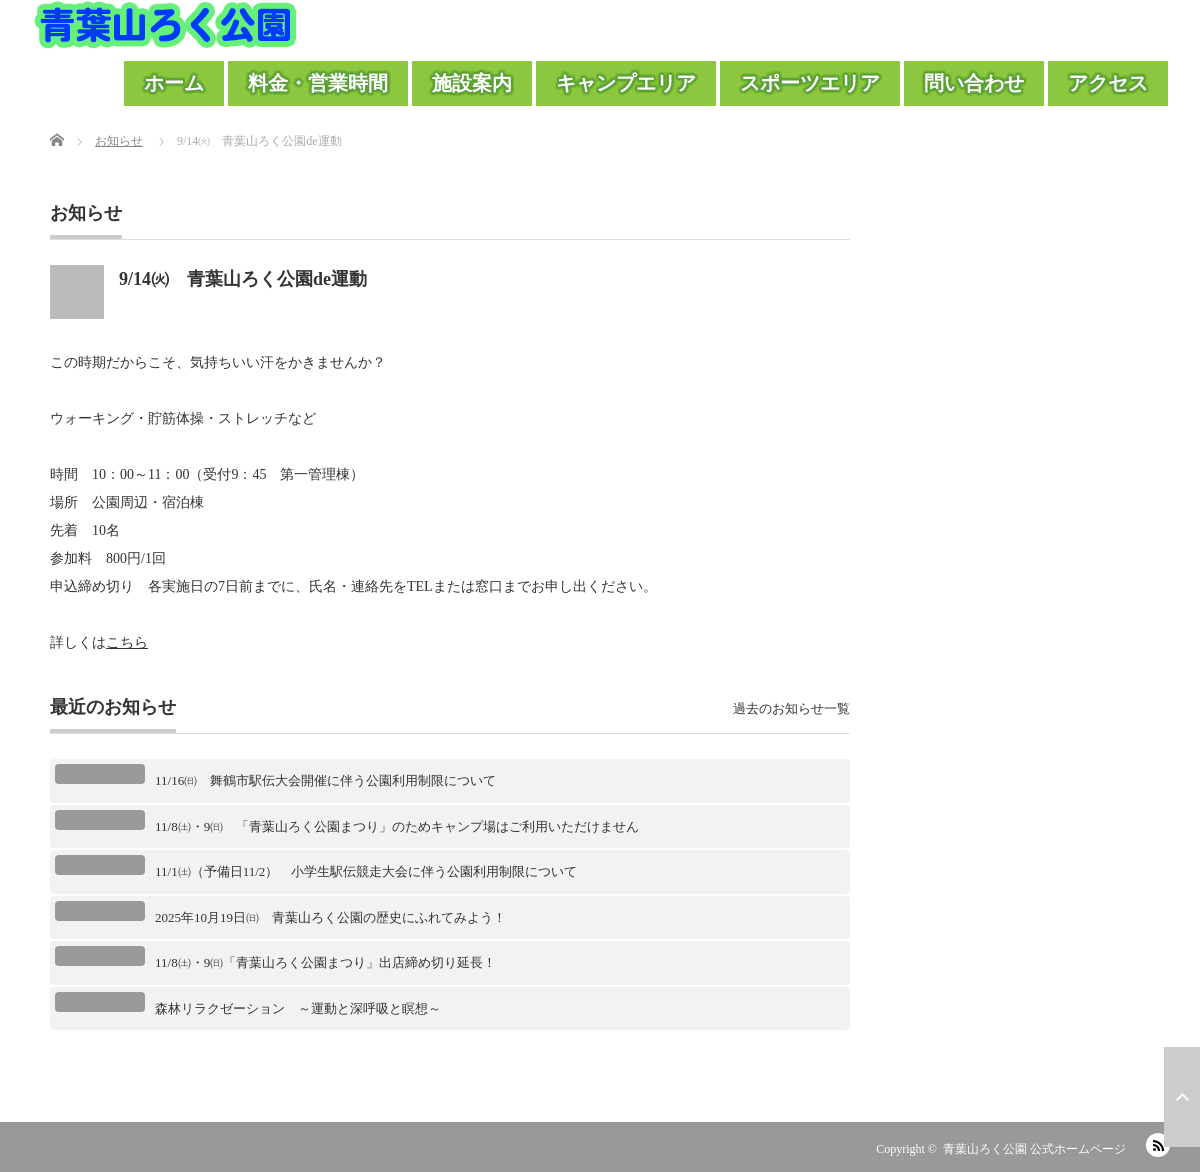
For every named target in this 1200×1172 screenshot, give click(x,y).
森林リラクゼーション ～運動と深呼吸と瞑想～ (298, 1008)
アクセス (1108, 83)
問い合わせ (974, 83)
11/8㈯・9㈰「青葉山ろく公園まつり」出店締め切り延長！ (325, 962)
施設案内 (472, 83)
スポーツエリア (810, 83)
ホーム (174, 83)
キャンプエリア (626, 83)
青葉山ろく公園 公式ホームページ (1034, 1149)
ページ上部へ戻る (1182, 1097)
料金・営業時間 (318, 83)
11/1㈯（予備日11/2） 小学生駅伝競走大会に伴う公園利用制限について (366, 871)
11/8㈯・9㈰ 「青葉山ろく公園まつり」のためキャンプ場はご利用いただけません (397, 826)
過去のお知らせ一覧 (791, 708)
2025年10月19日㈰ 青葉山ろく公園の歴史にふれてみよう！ (330, 917)
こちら (127, 642)
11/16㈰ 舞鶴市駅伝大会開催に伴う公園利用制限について (325, 780)
